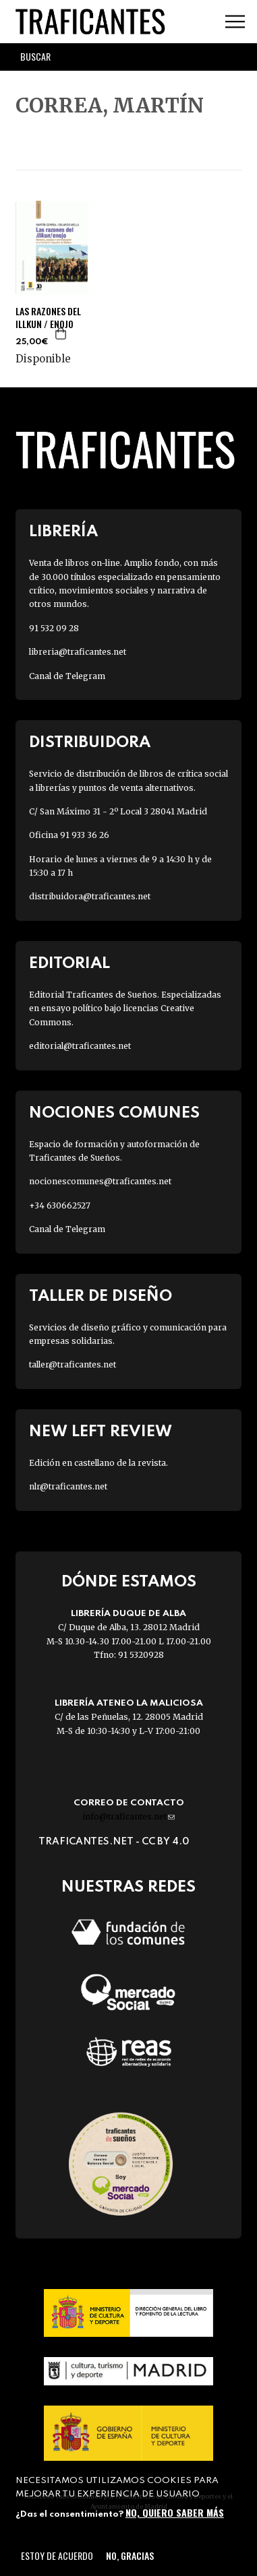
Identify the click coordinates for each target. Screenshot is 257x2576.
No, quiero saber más (174, 2512)
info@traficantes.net (128, 1816)
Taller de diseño (100, 1296)
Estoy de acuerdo (57, 2555)
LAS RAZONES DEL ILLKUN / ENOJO (48, 317)
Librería (63, 532)
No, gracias (130, 2555)
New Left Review (100, 1432)
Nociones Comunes (114, 1113)
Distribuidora (89, 742)
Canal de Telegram (67, 676)
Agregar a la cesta (61, 333)
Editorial (69, 963)
